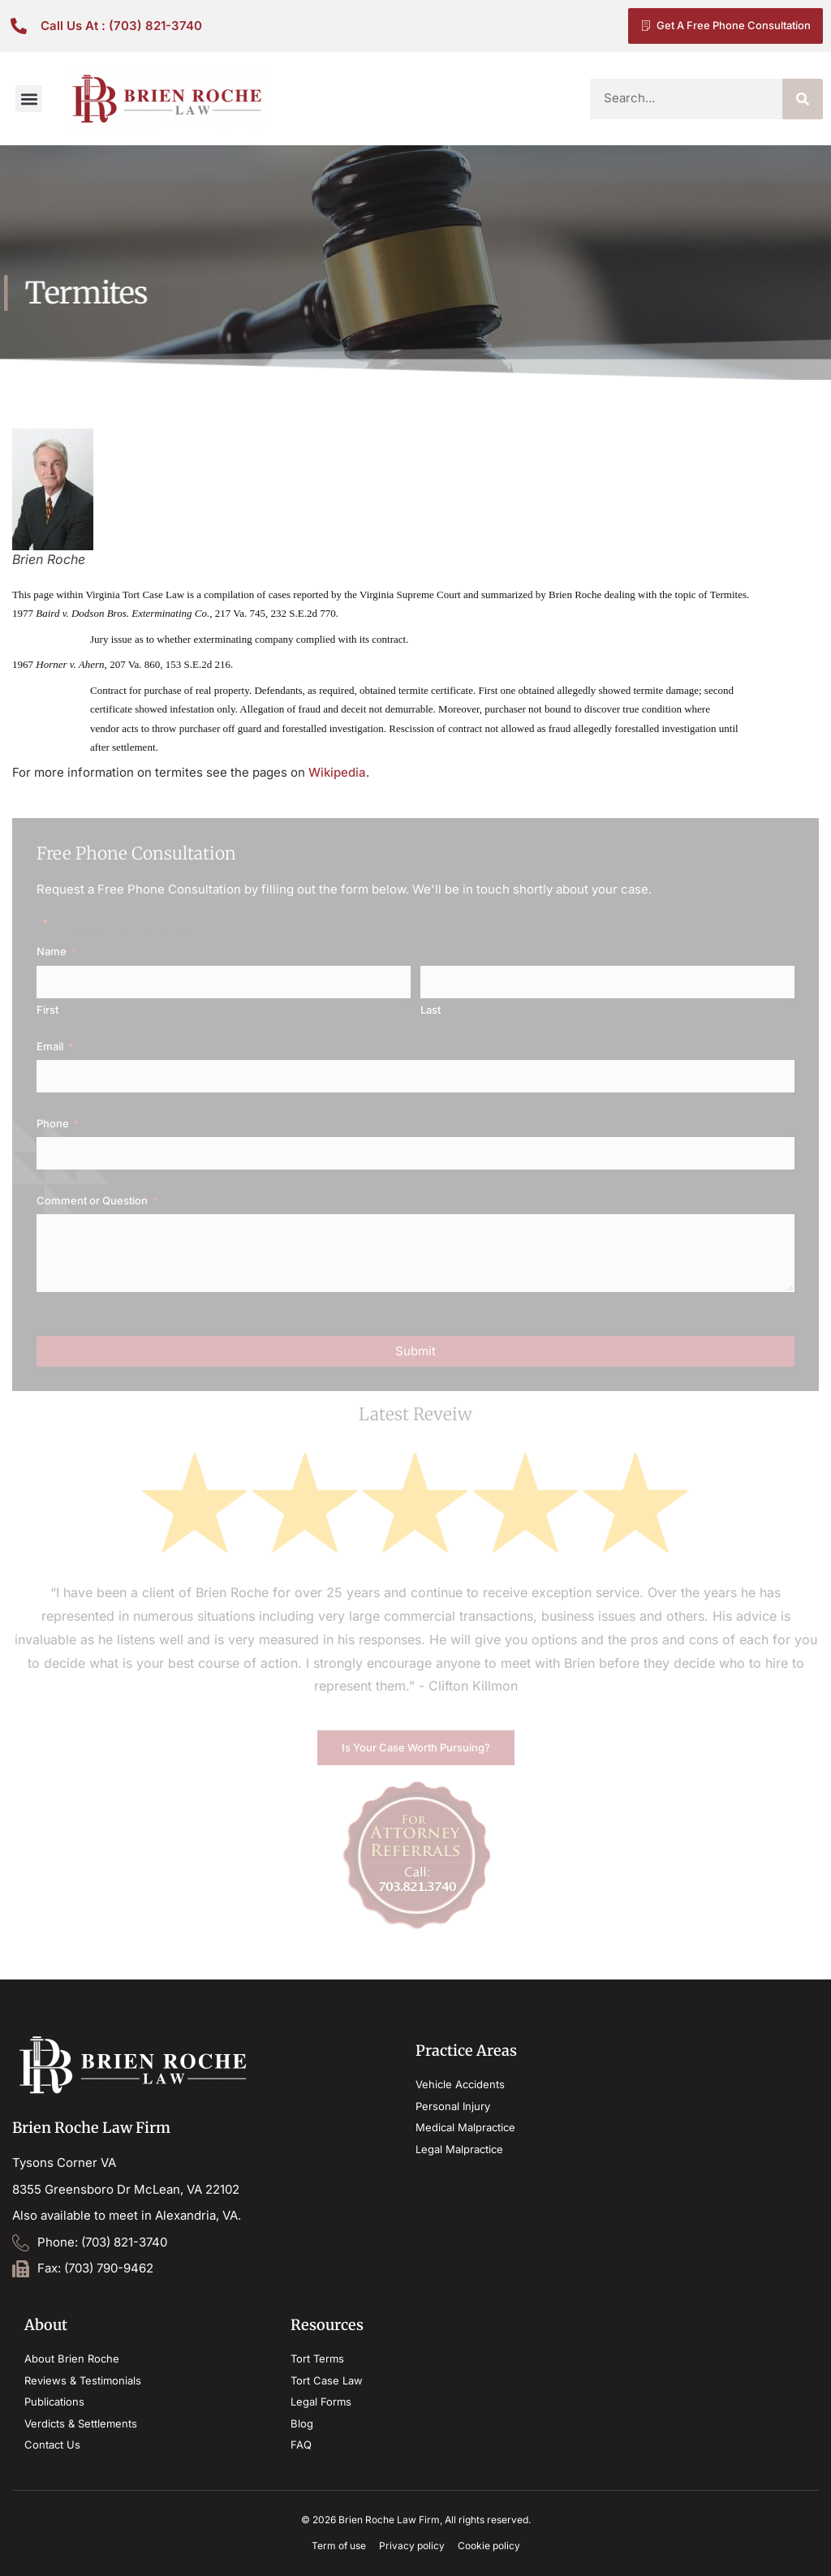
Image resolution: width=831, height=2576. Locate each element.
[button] (28, 98)
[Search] (802, 99)
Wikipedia (337, 772)
